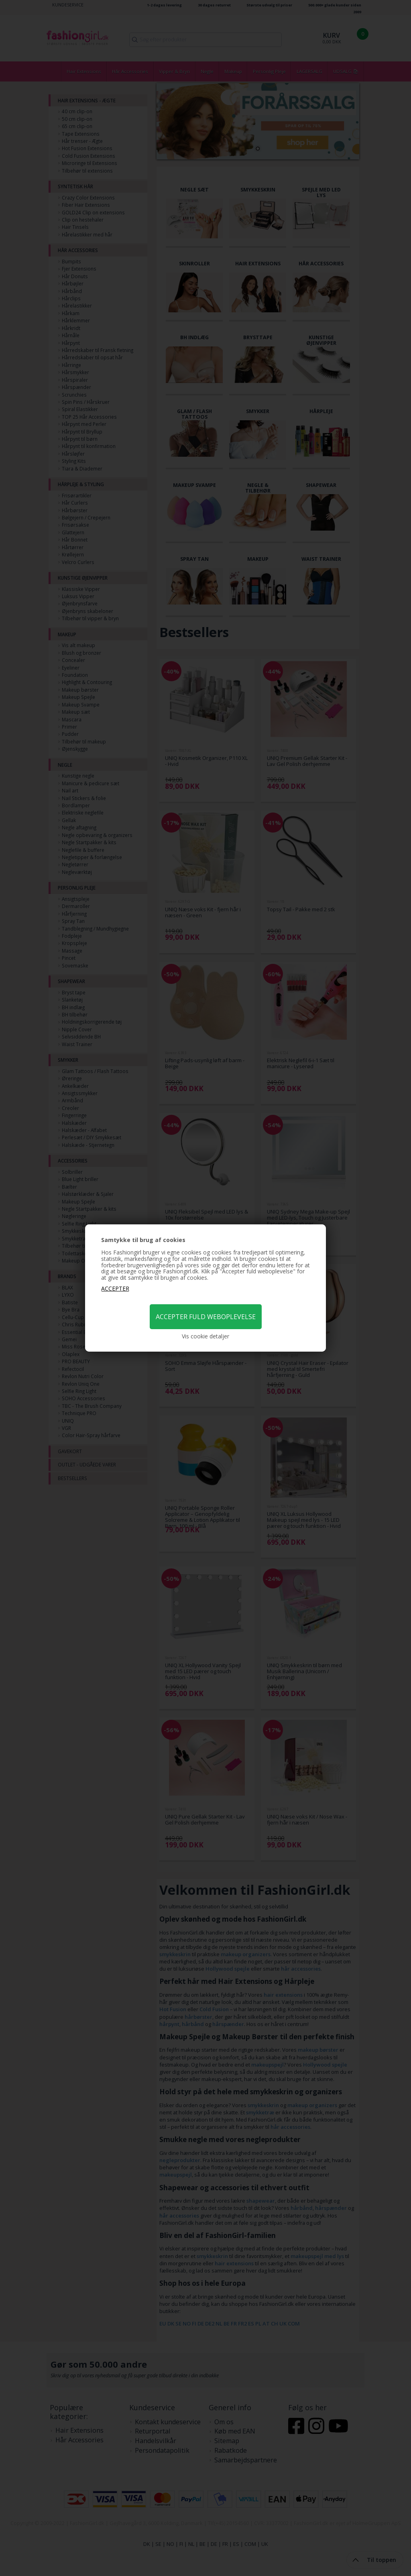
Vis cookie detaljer (205, 1336)
